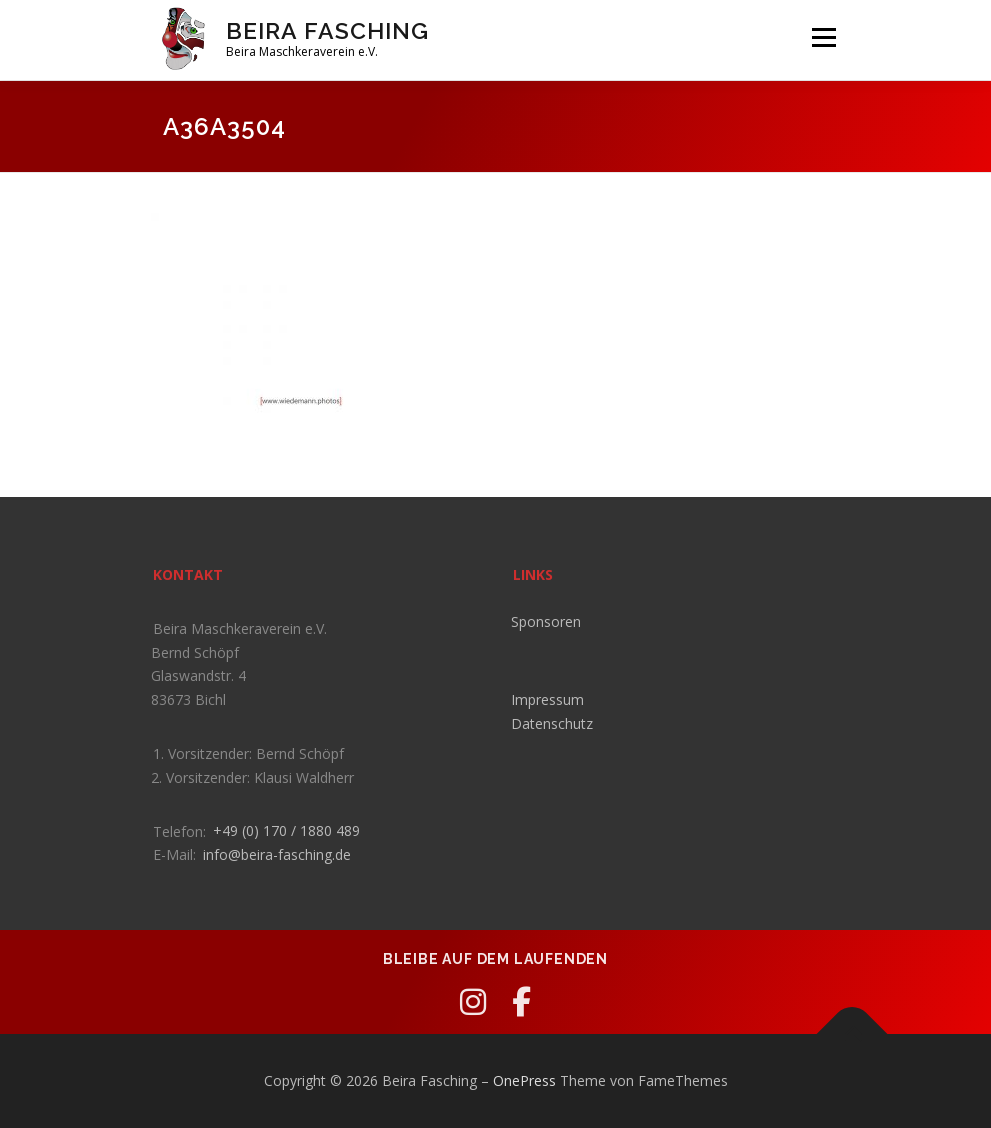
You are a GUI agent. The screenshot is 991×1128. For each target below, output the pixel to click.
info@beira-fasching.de (277, 854)
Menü (823, 37)
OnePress (524, 1080)
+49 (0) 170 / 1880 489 (286, 830)
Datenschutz (552, 723)
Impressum (547, 699)
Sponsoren (546, 621)
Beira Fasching (327, 30)
